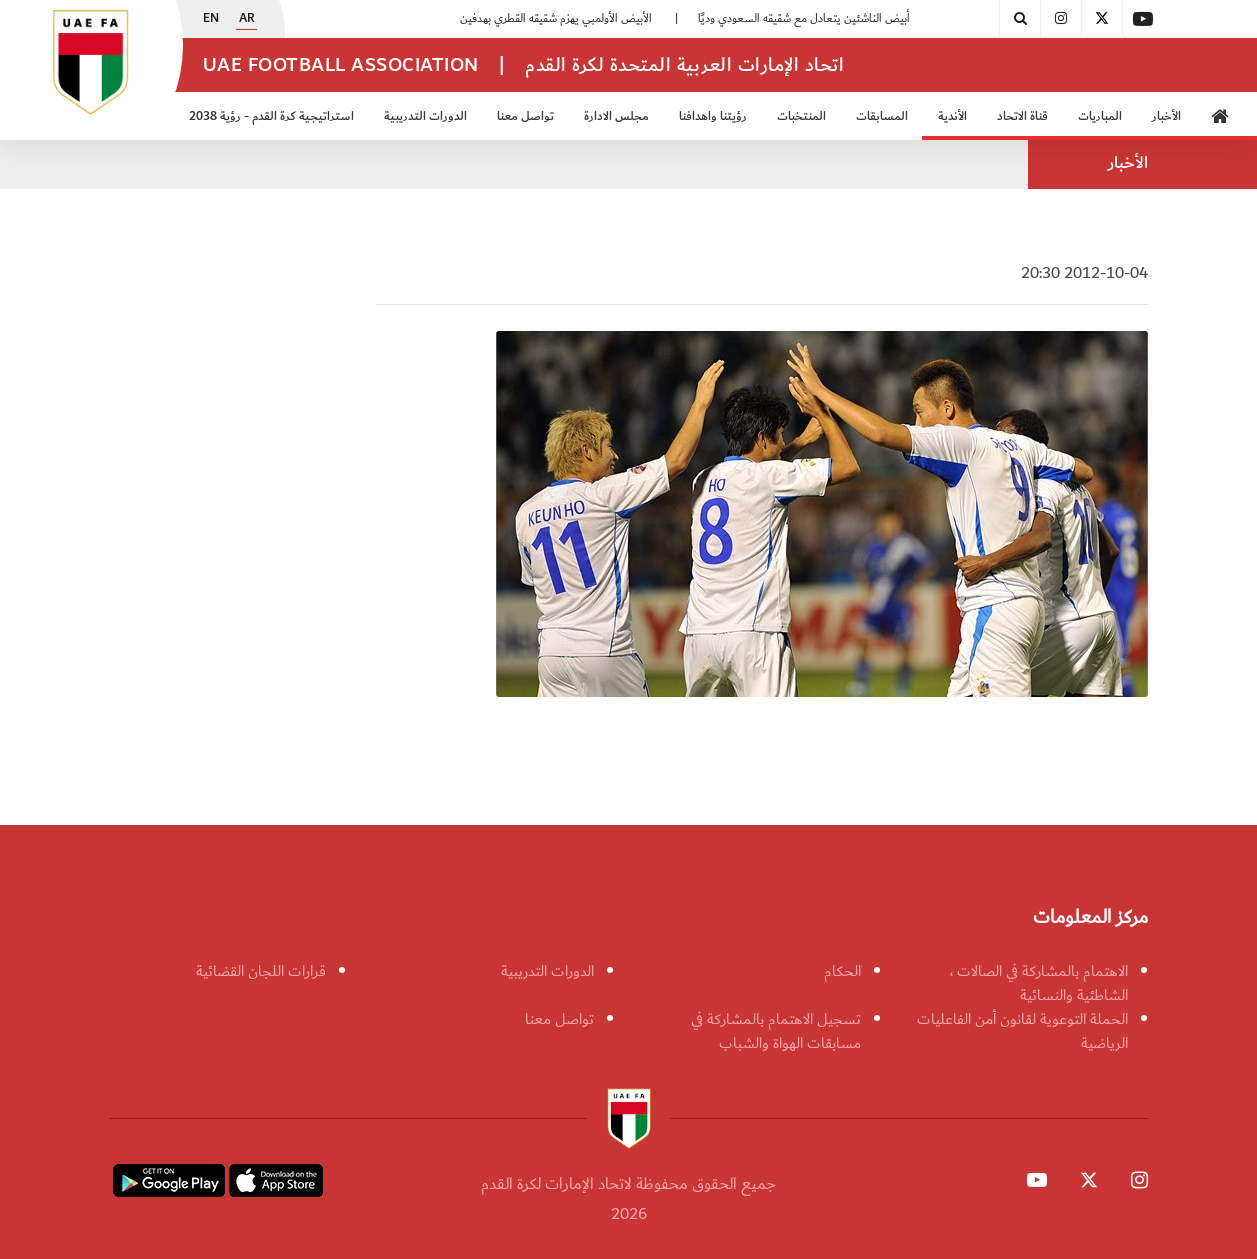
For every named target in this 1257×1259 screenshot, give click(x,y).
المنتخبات (801, 116)
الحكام (842, 971)
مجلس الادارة (616, 116)
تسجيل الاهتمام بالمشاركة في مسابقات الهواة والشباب (776, 1031)
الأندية (952, 116)
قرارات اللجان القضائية (261, 971)
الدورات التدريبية (425, 116)
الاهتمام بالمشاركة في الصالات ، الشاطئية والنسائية (1039, 983)
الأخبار (1166, 116)
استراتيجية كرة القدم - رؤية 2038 (271, 116)
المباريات (1100, 116)
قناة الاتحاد (1022, 116)
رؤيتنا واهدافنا (713, 116)
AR (247, 19)
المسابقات (882, 116)
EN (211, 19)
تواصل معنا (525, 116)
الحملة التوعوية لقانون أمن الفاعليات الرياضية (1022, 1031)
